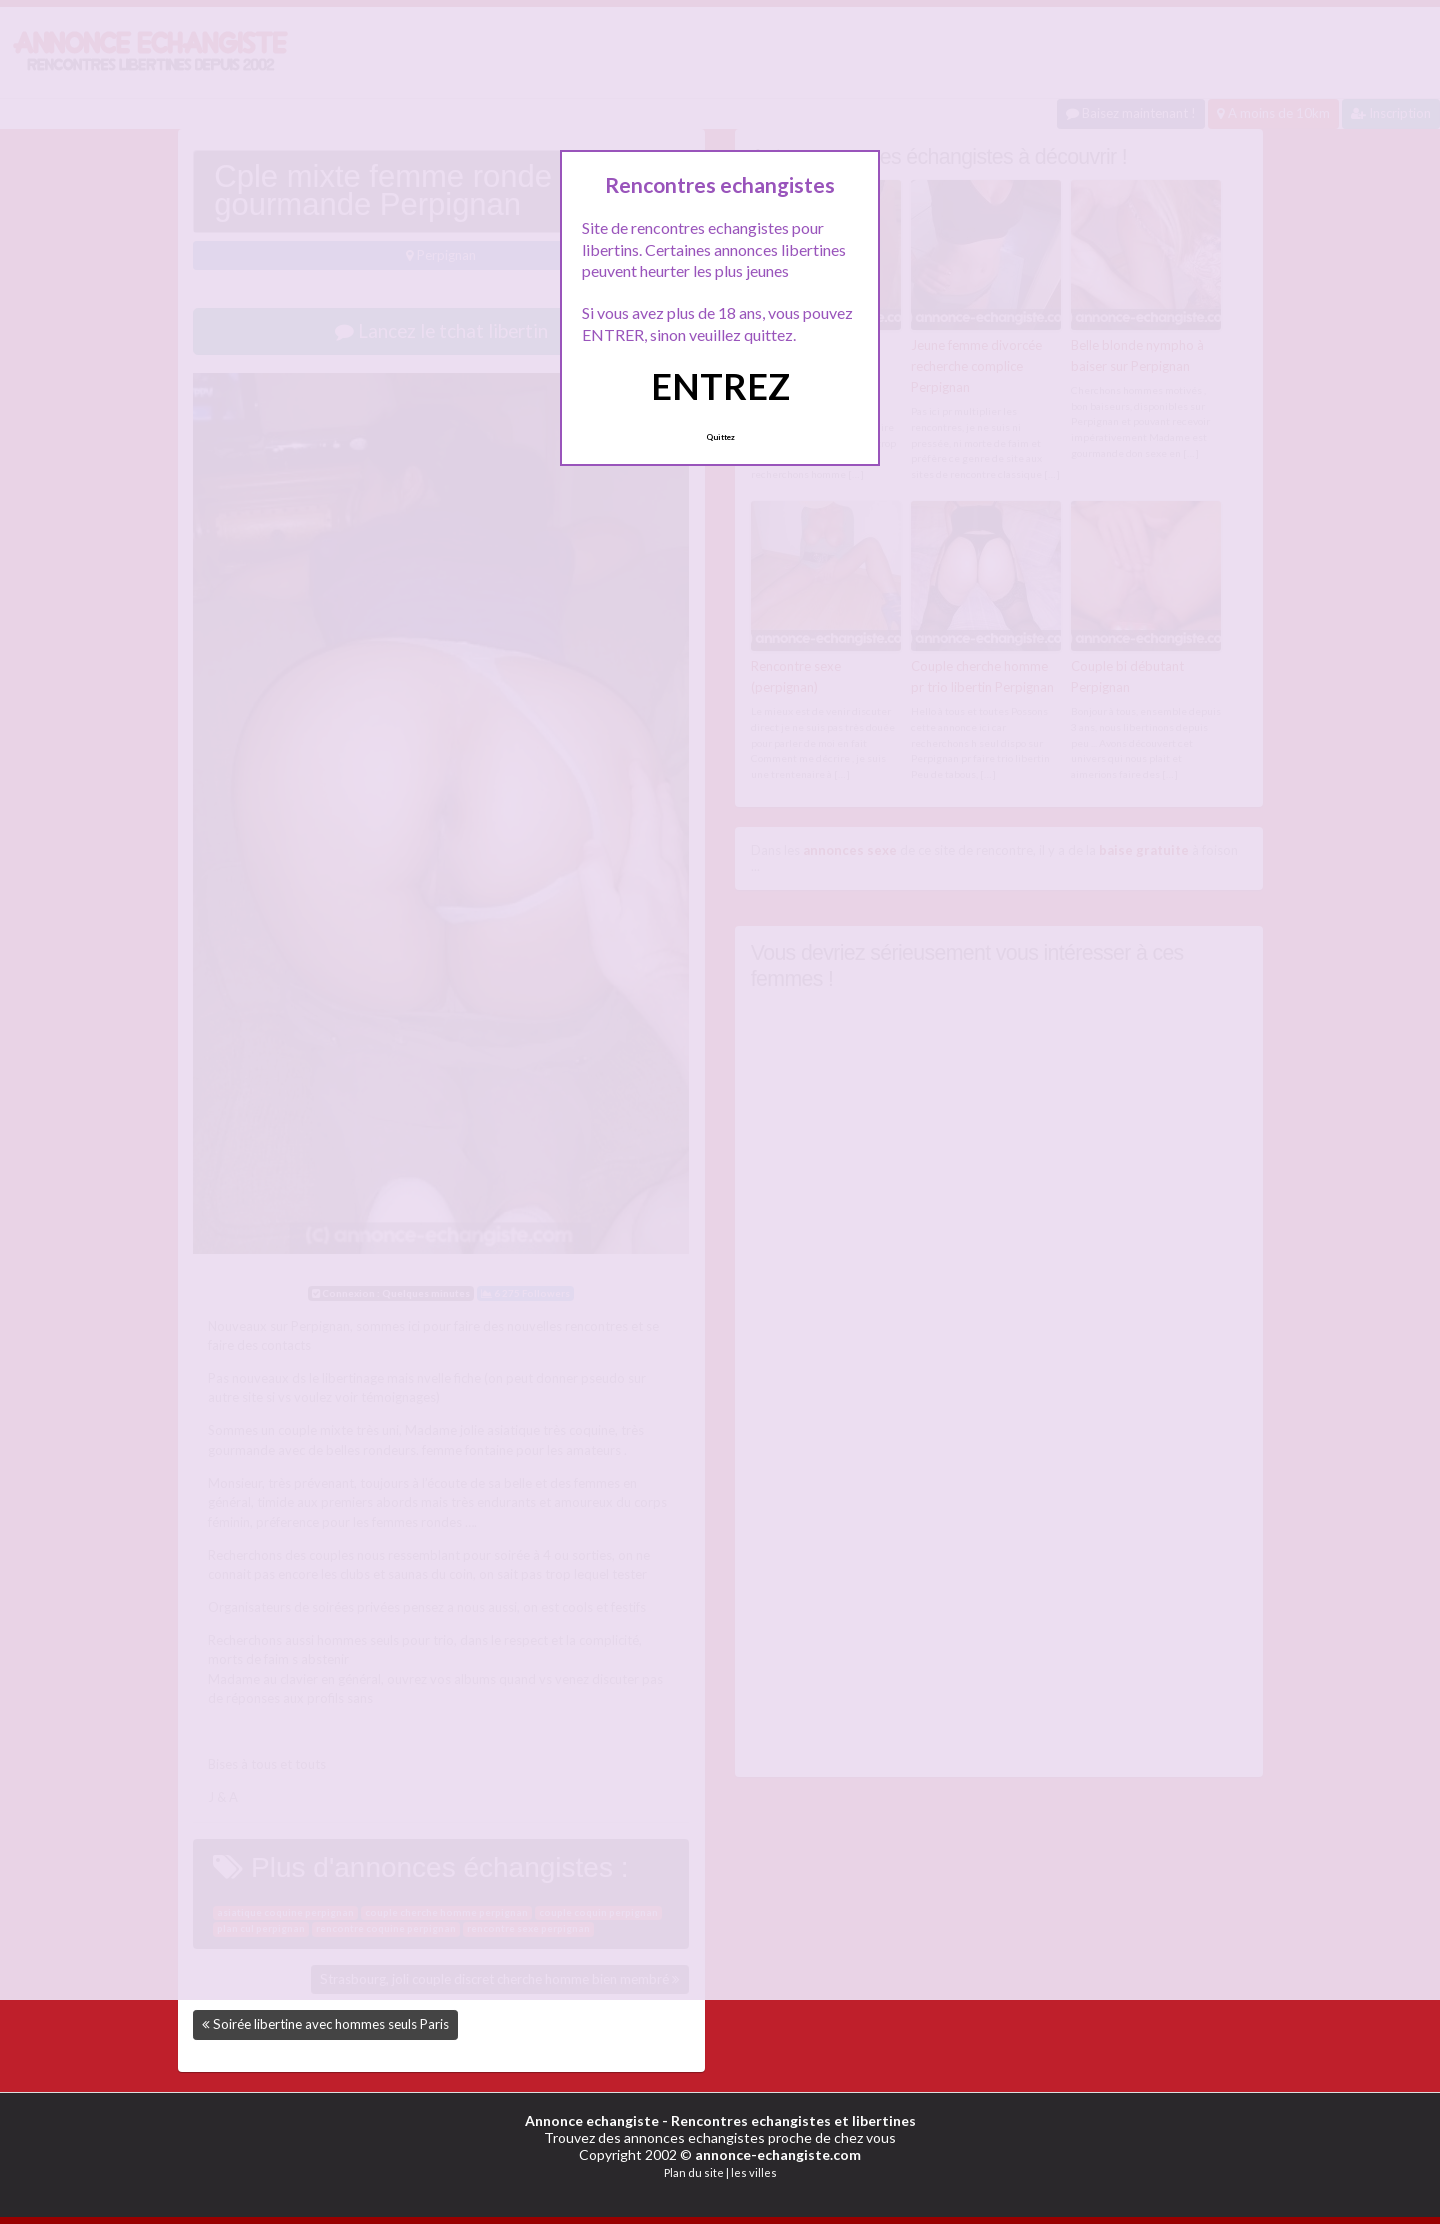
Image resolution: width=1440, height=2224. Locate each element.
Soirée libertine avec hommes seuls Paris (331, 2024)
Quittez (720, 437)
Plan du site (694, 2172)
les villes (754, 2172)
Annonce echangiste (592, 2120)
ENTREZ (720, 386)
